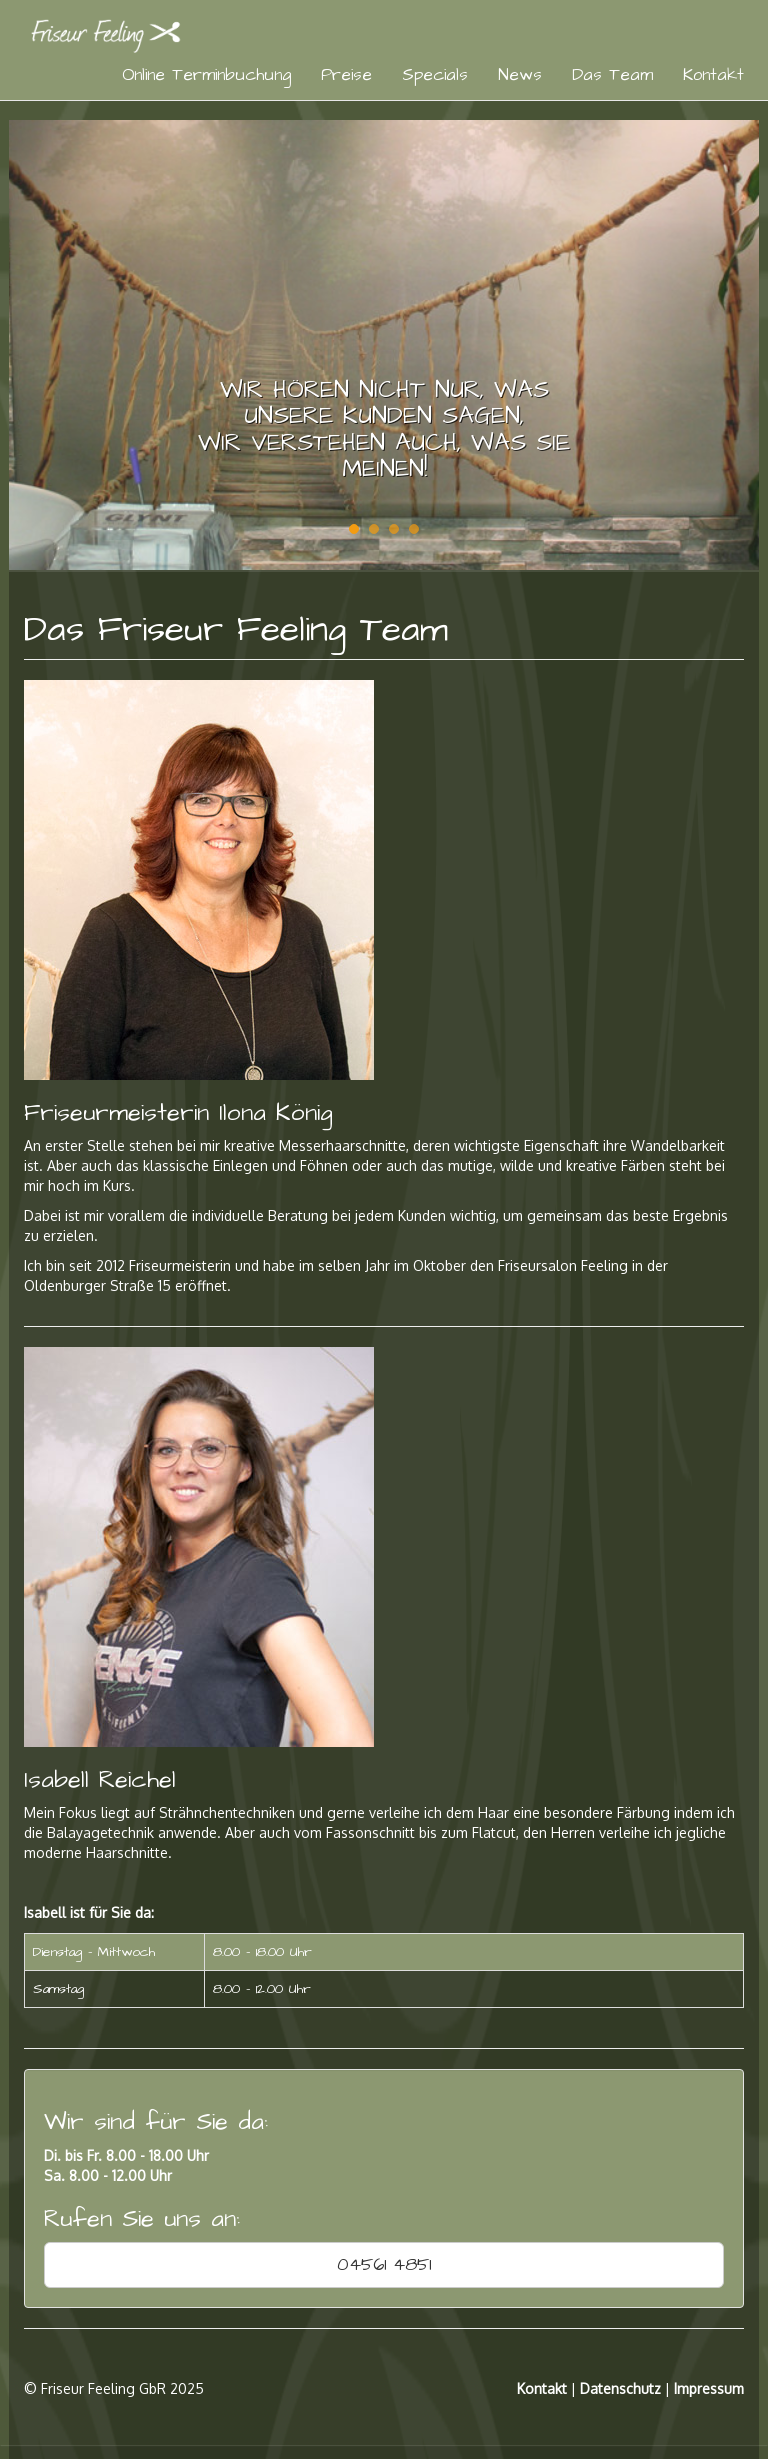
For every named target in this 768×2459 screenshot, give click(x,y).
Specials (435, 75)
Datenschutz (620, 2388)
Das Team (612, 75)
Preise (346, 75)
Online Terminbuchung (206, 75)
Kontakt (713, 75)
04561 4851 (384, 2264)
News (520, 75)
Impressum (709, 2388)
